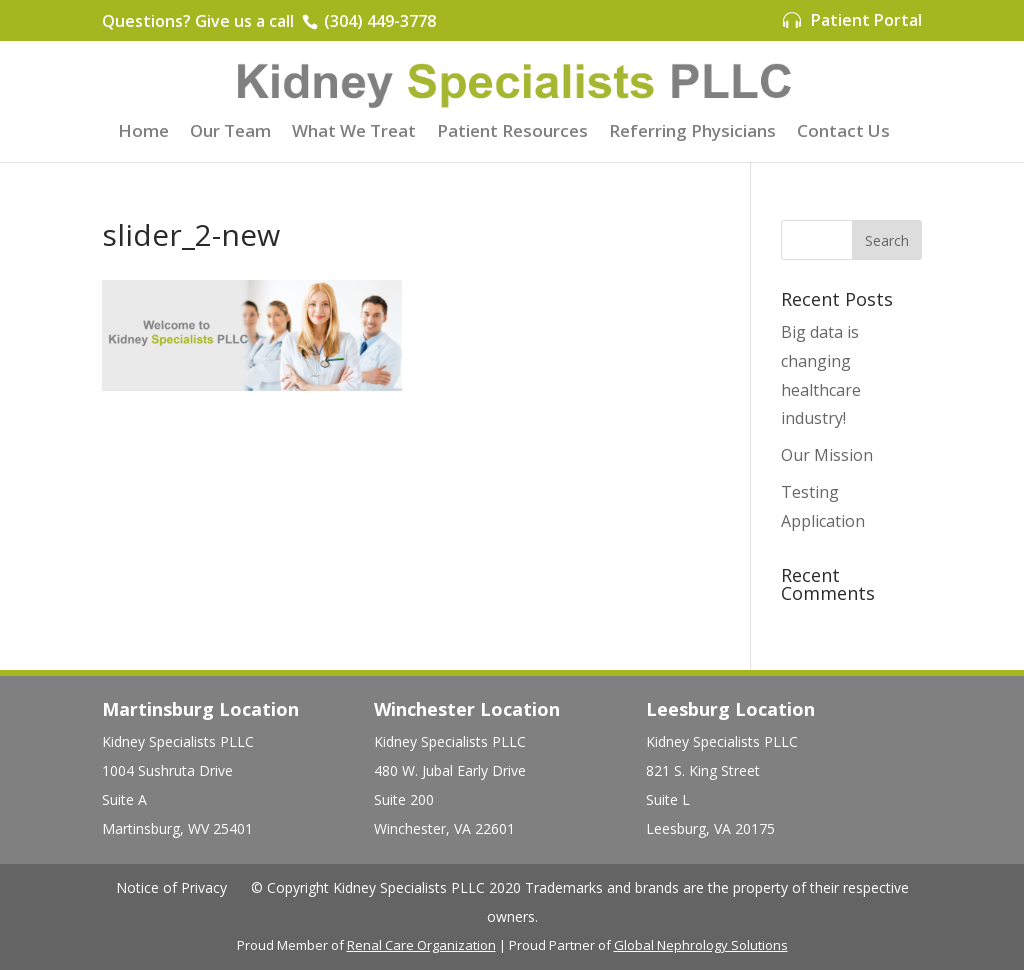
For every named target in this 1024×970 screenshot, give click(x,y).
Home (143, 133)
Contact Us (843, 133)
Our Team (230, 133)
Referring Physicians (692, 133)
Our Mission (827, 455)
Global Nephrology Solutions (701, 945)
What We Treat (354, 133)
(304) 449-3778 (378, 21)
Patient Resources (512, 133)
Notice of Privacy (171, 887)
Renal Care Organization (421, 945)
